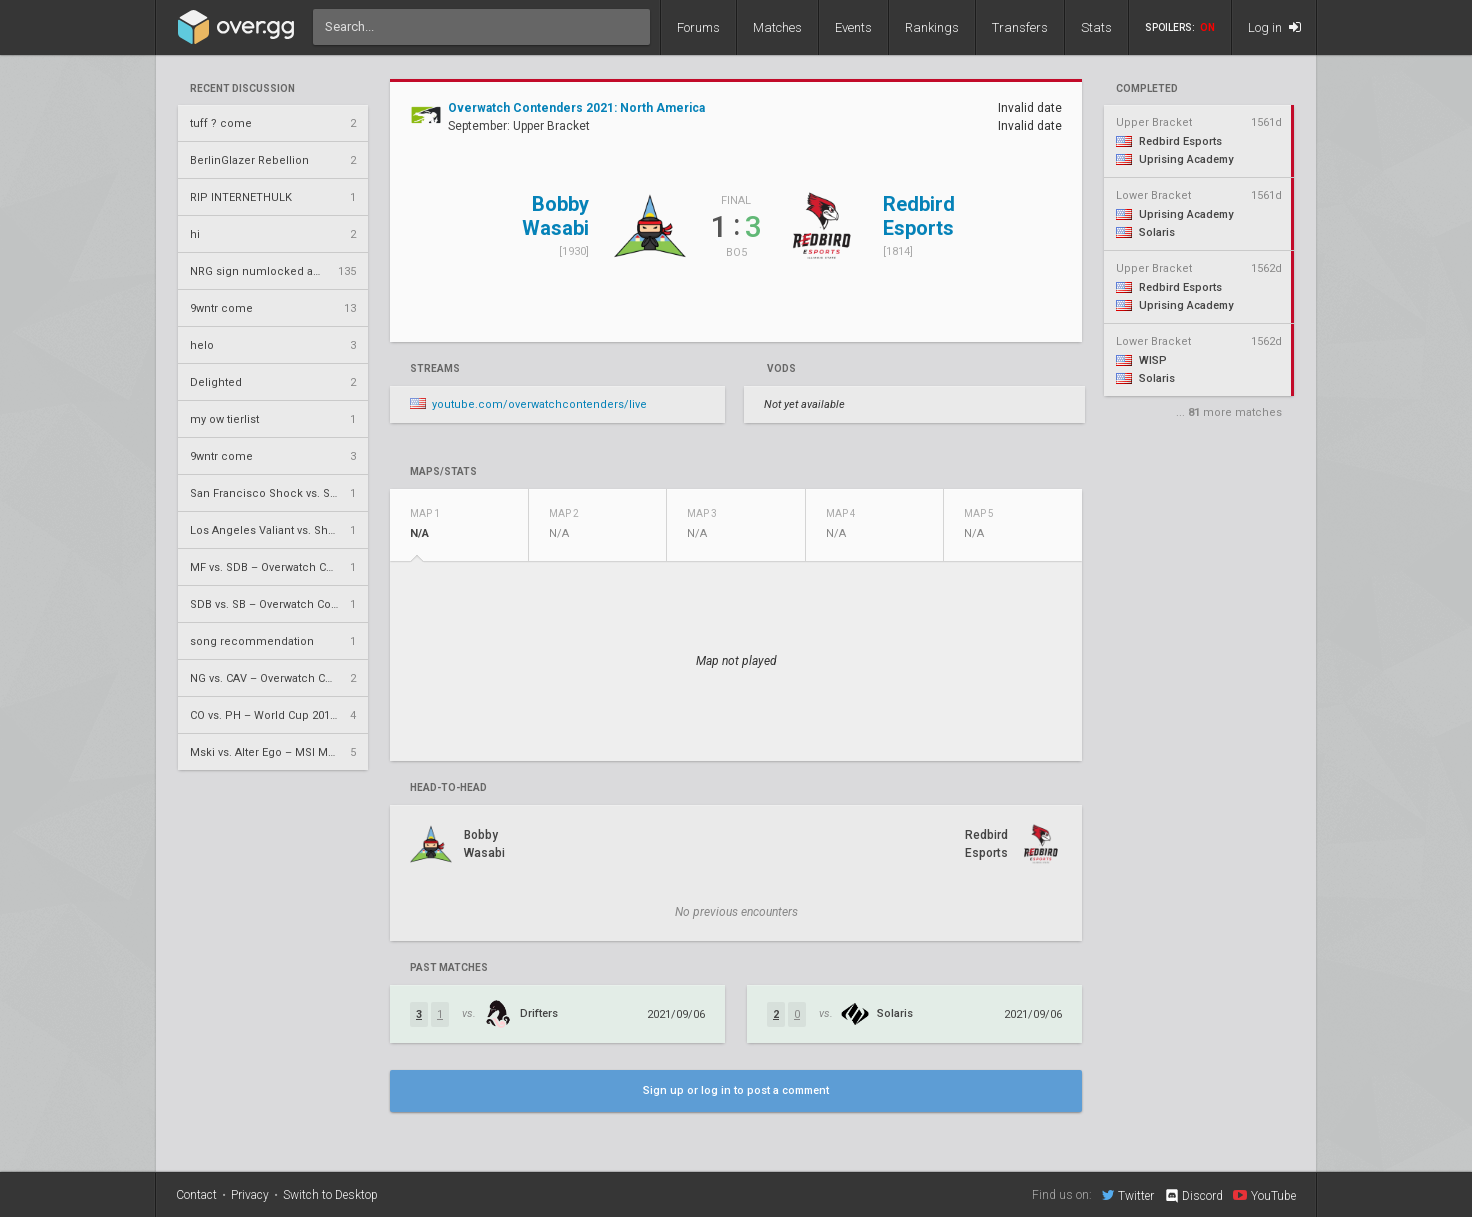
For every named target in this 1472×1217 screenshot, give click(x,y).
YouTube (1264, 1195)
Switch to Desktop (330, 1195)
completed (1147, 89)
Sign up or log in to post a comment (736, 1090)
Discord (1193, 1196)
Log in (1274, 27)
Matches (777, 27)
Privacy (250, 1195)
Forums (698, 27)
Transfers (1020, 27)
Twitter (1128, 1195)
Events (853, 27)
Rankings (932, 27)
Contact (196, 1195)
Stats (1096, 27)
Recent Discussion (242, 89)
